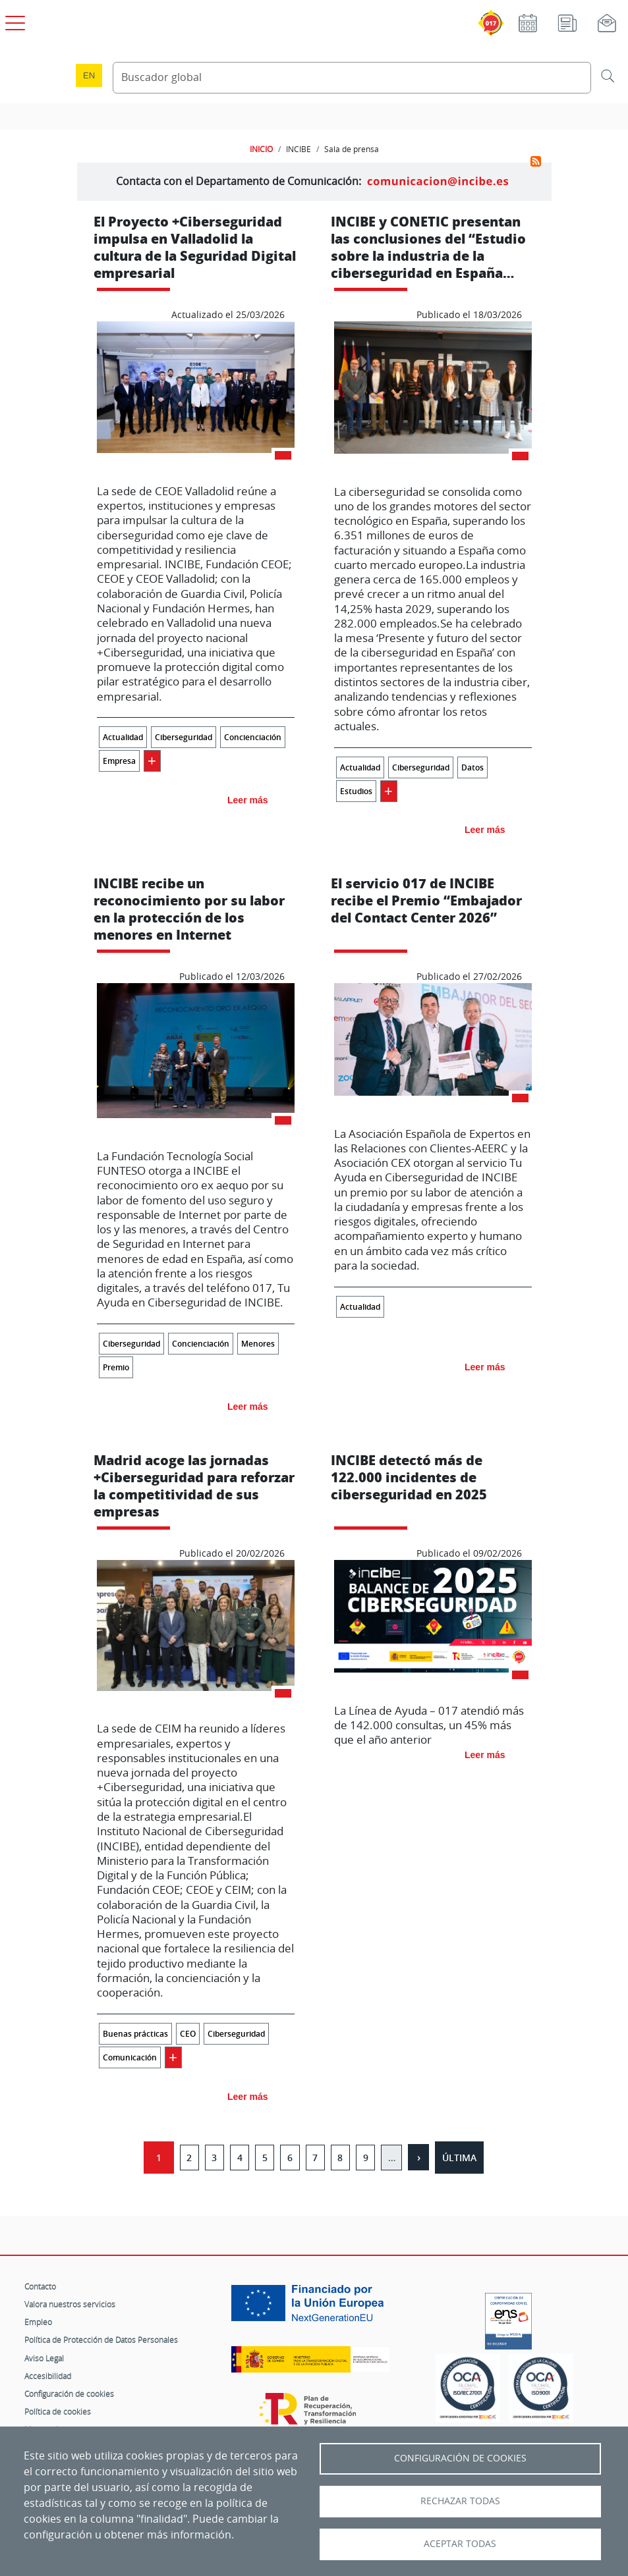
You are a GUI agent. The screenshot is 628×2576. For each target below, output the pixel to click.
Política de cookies (57, 2411)
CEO (188, 2033)
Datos (472, 767)
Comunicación (130, 2057)
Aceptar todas (460, 2544)
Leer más (247, 800)
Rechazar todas (460, 2501)
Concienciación (252, 737)
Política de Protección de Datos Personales (101, 2339)
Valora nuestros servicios (69, 2304)
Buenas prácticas (135, 2033)
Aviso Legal (44, 2358)
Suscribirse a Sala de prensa (535, 161)
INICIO (261, 149)
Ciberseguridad (183, 737)
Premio (116, 1367)
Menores (258, 1343)
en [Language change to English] (89, 75)
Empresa (119, 760)
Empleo (38, 2322)
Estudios (356, 791)
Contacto (40, 2286)
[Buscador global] (352, 78)
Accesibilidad (47, 2376)
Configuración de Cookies (460, 2458)
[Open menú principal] (13, 20)
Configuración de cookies (69, 2393)
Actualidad (123, 737)
